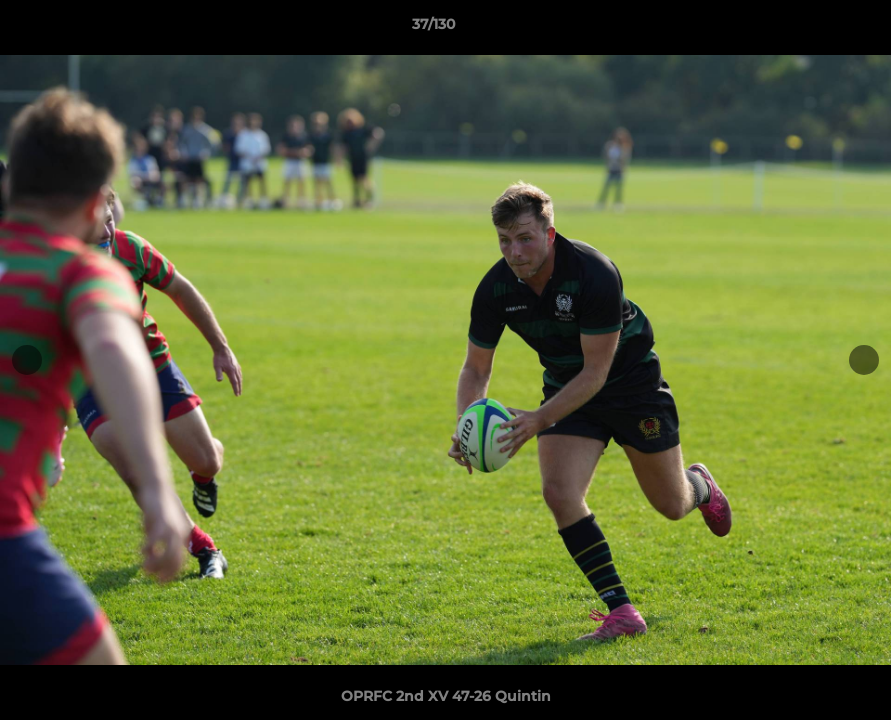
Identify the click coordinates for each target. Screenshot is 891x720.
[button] (807, 29)
